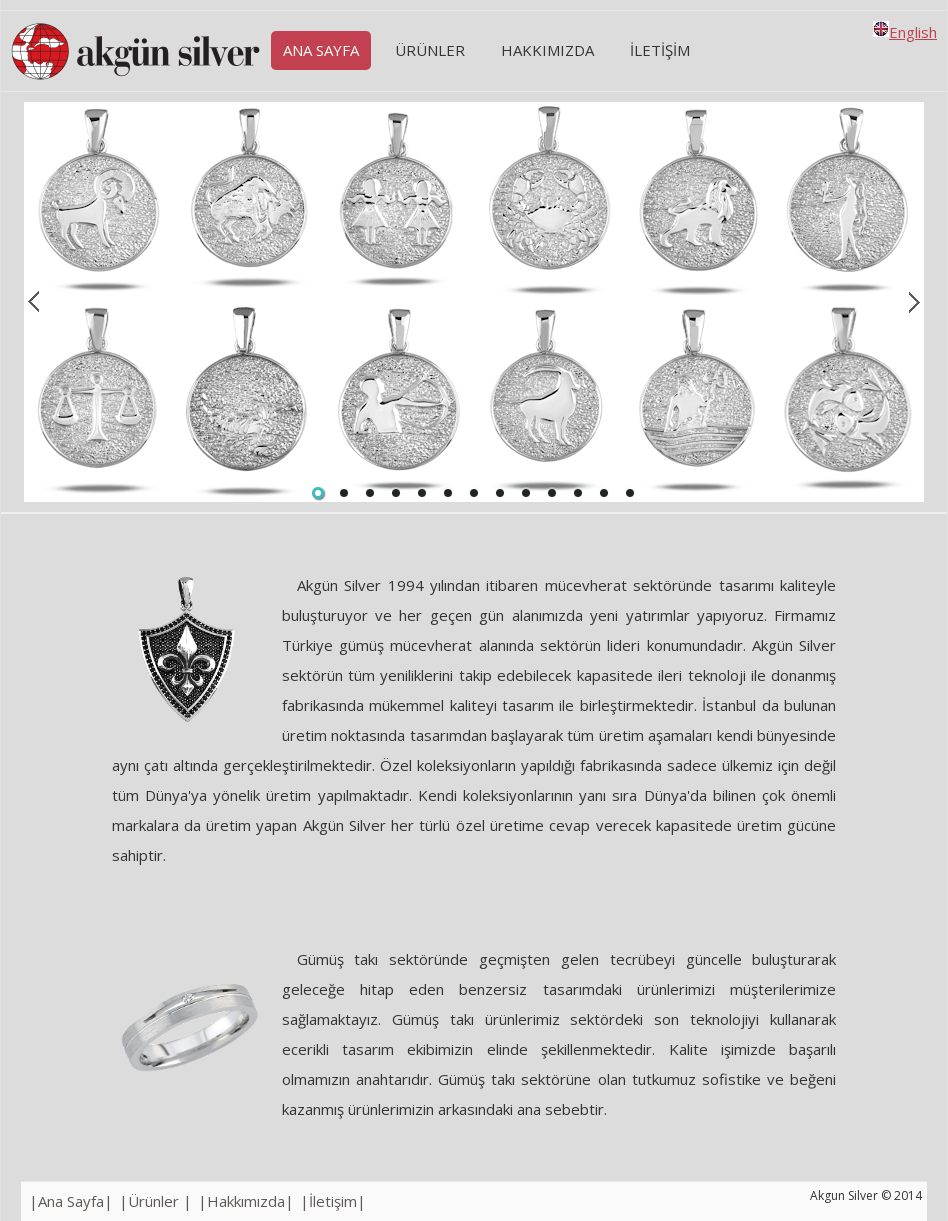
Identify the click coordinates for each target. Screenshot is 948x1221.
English (905, 32)
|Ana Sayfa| (71, 1201)
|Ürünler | (155, 1201)
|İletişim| (333, 1201)
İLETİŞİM (660, 50)
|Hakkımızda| (246, 1201)
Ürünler (430, 50)
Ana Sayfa (321, 50)
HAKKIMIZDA (547, 50)
